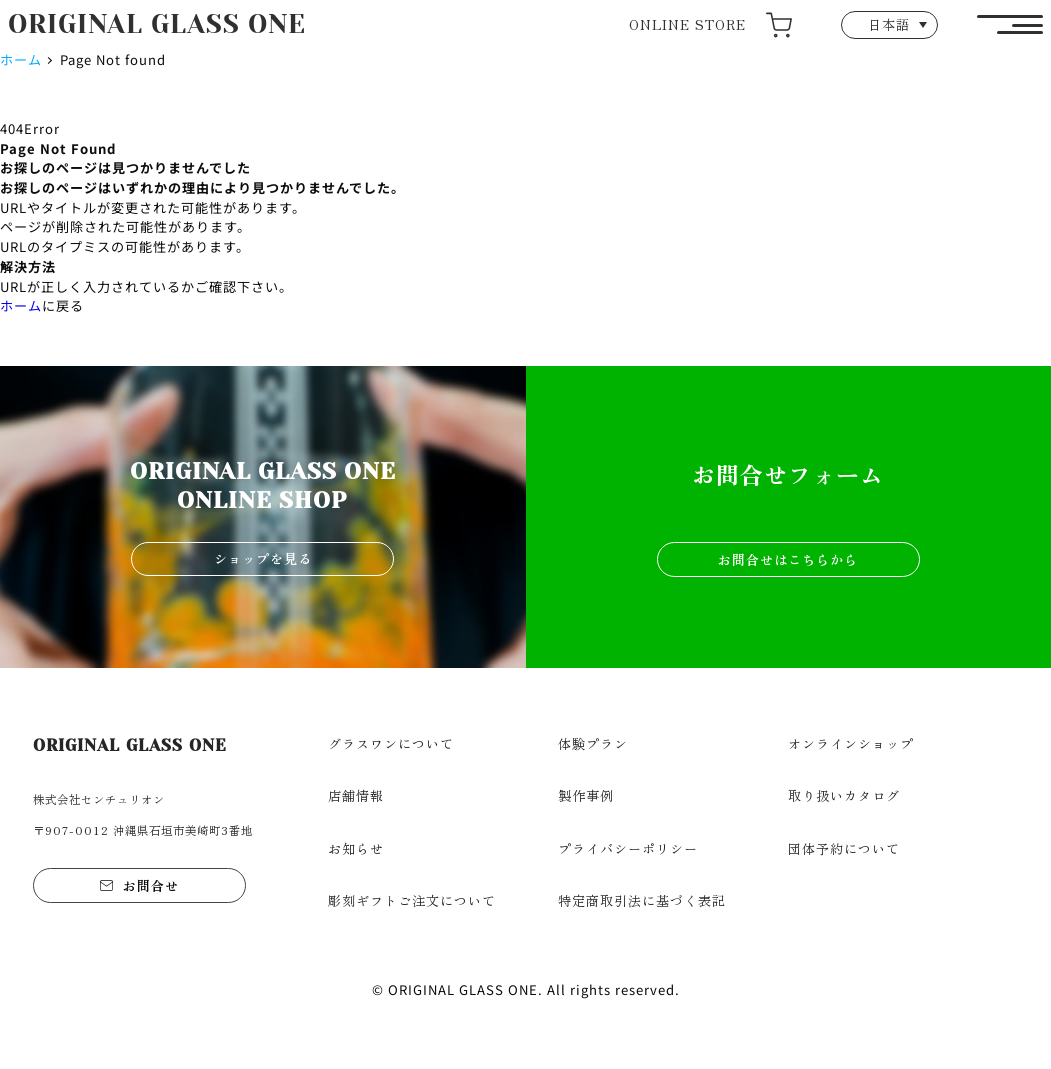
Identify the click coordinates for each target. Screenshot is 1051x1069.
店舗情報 (356, 795)
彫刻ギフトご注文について (412, 900)
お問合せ (151, 885)
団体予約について (844, 848)
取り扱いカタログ (844, 795)
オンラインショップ (851, 743)
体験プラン (593, 743)
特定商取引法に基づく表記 (642, 900)
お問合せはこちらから (788, 559)
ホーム (21, 59)
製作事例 (586, 795)
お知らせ (356, 848)
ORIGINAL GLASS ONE (157, 24)
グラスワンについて (391, 743)
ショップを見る (263, 558)
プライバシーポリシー (628, 848)
